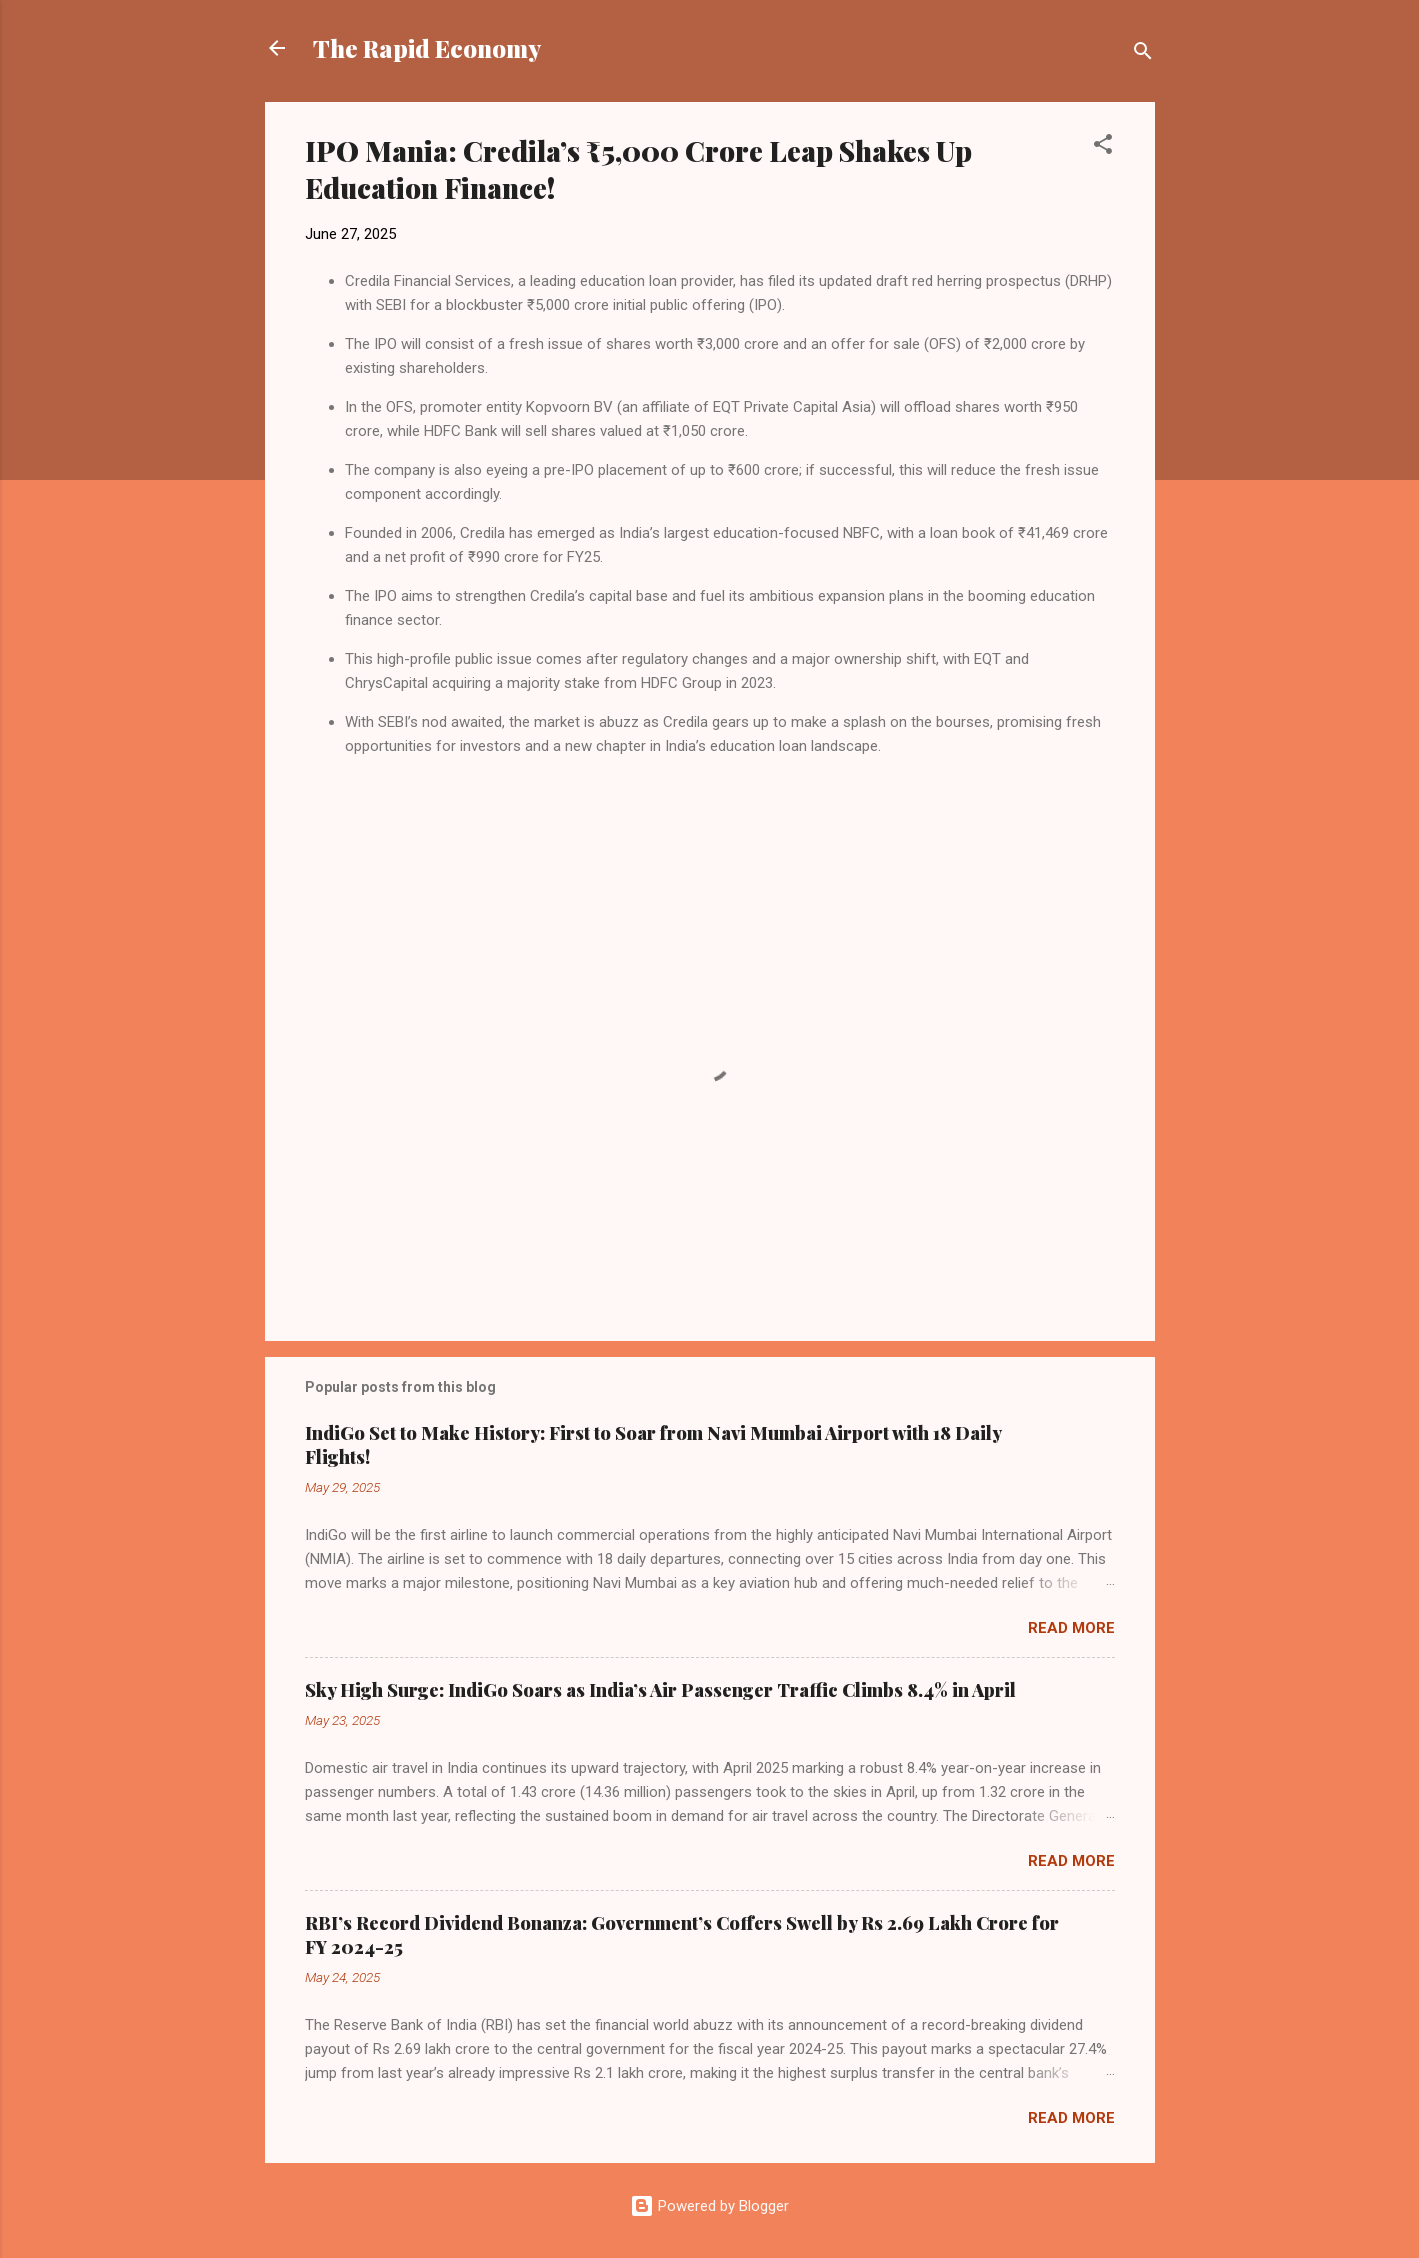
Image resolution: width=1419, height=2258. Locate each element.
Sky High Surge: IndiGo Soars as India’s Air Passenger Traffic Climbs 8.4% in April (660, 1690)
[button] (1103, 147)
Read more (1071, 1628)
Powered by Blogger (709, 2206)
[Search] (1143, 54)
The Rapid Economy (427, 48)
